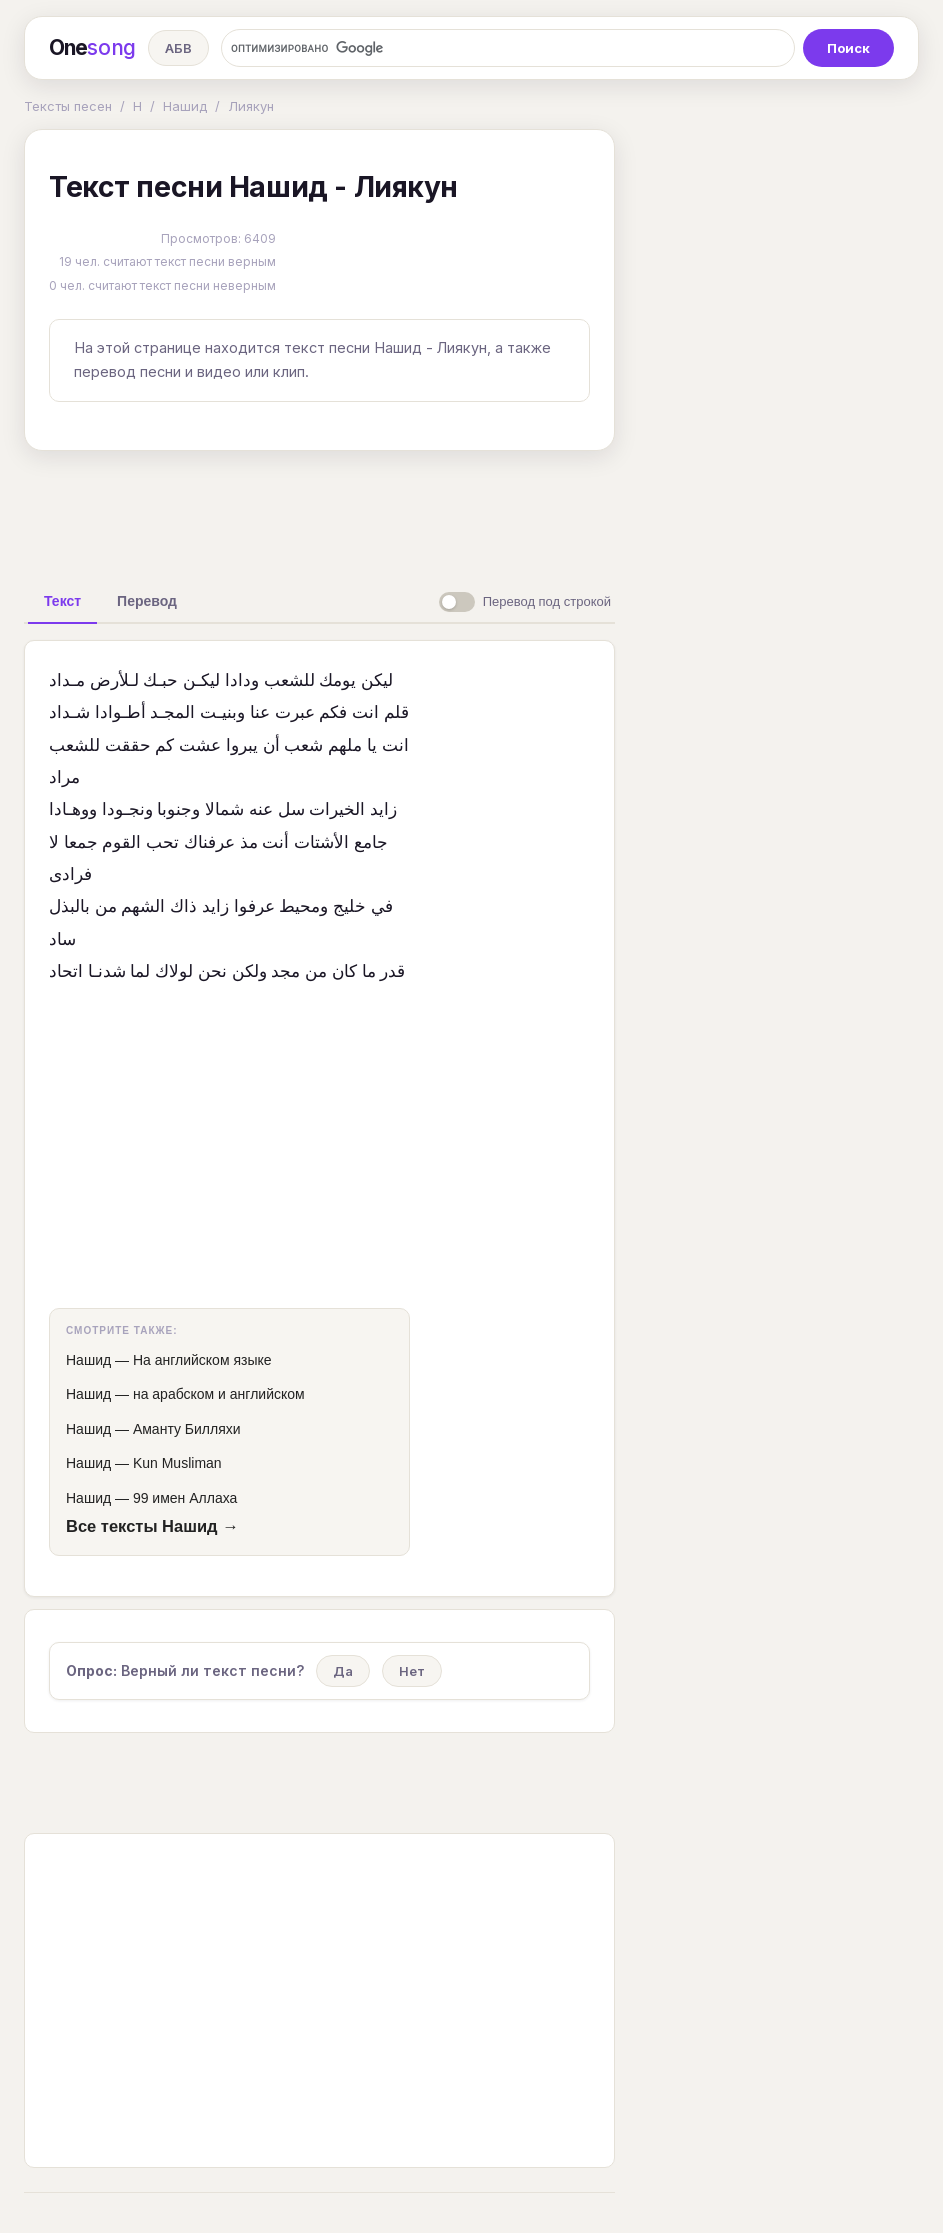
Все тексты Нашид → (152, 1526)
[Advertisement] (339, 512)
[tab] (62, 601)
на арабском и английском (219, 1394)
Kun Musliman (177, 1463)
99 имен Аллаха (185, 1498)
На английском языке (202, 1360)
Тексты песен (68, 106)
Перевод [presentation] (147, 601)
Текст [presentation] (62, 601)
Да (343, 1671)
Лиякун (251, 106)
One (92, 48)
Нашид (185, 106)
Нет (412, 1671)
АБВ (178, 48)
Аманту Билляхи (187, 1429)
